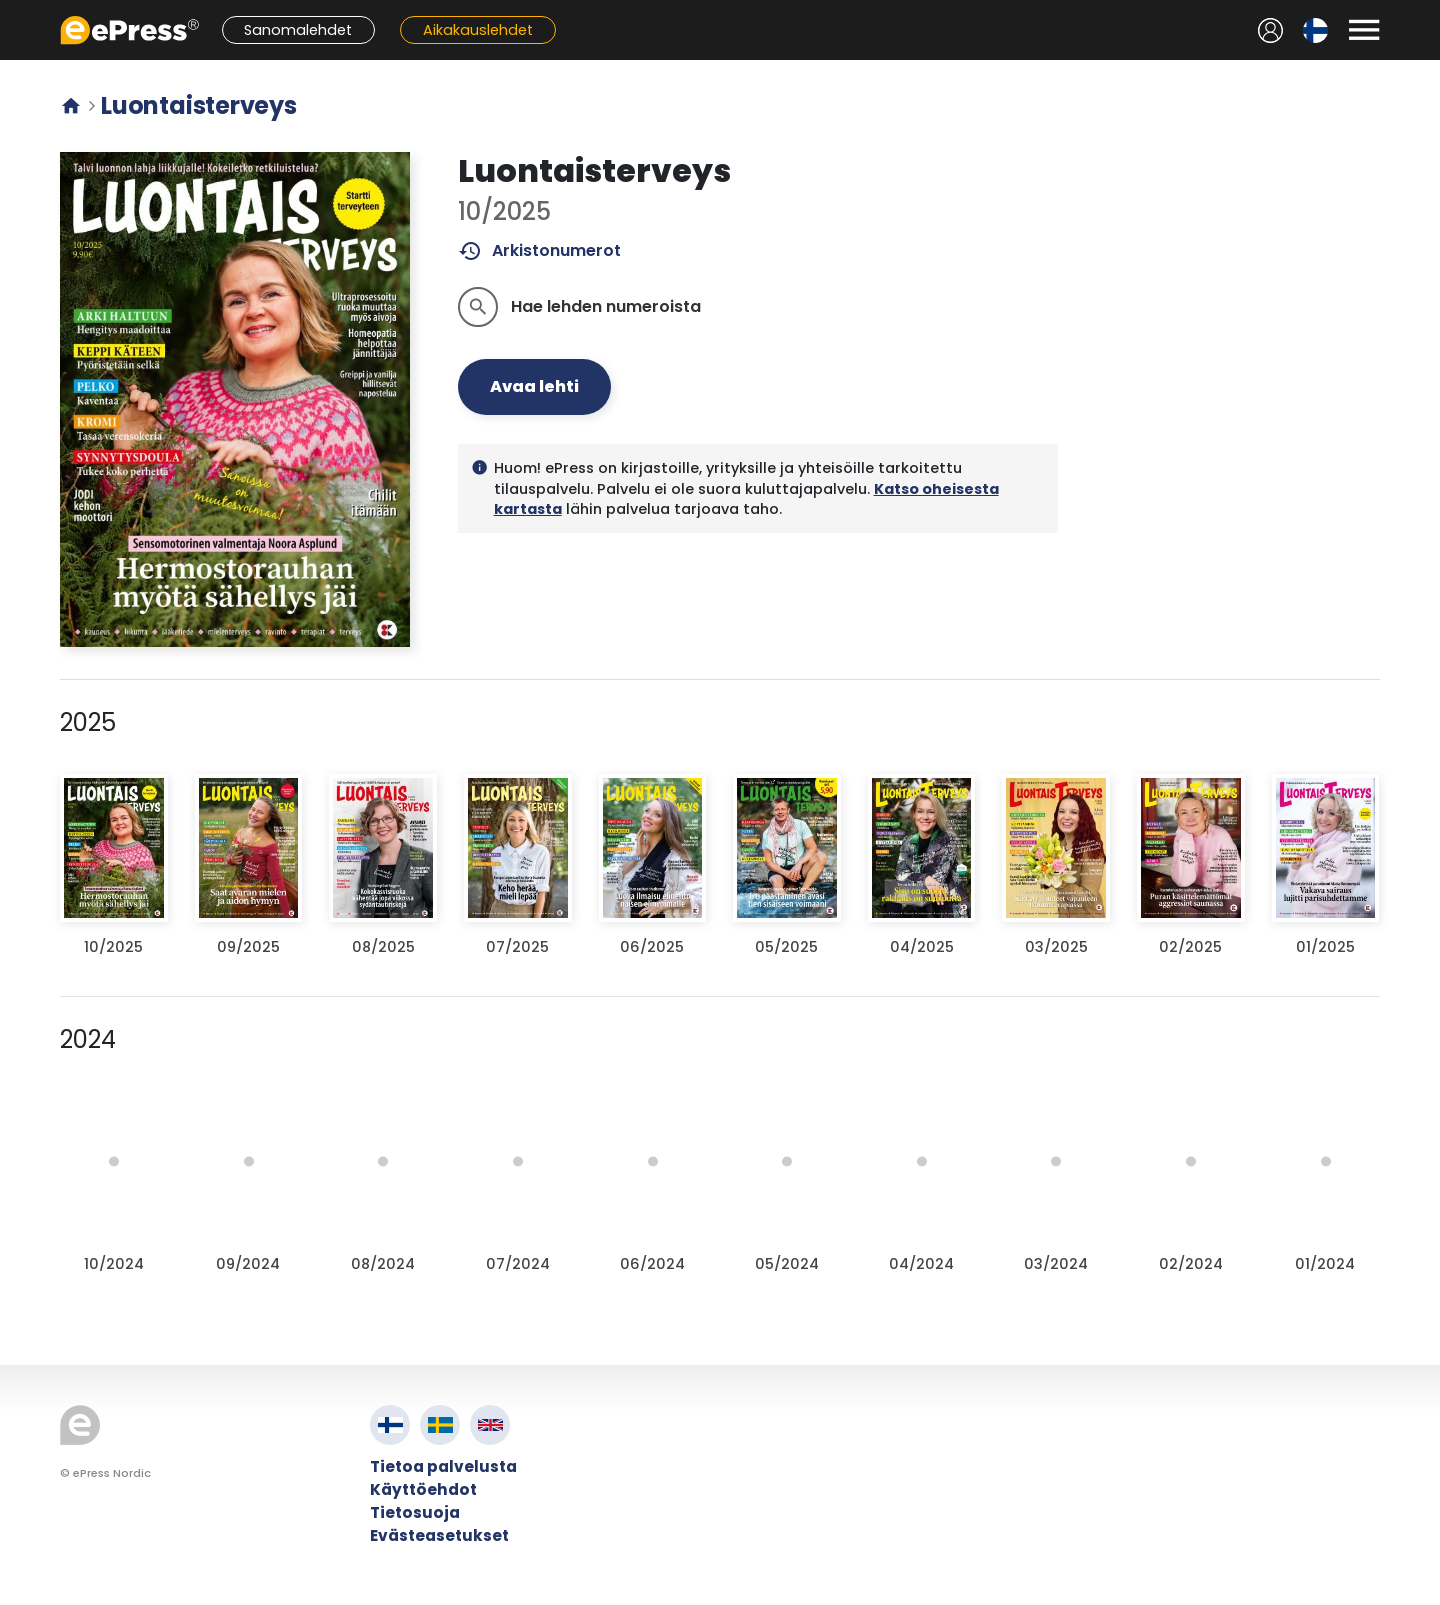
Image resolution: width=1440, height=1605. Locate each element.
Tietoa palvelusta (443, 1466)
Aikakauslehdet (478, 30)
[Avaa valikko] (1364, 30)
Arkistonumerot (539, 251)
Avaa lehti (534, 386)
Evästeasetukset (439, 1535)
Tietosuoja (415, 1512)
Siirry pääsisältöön (10, 10)
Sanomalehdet (298, 30)
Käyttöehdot (423, 1489)
